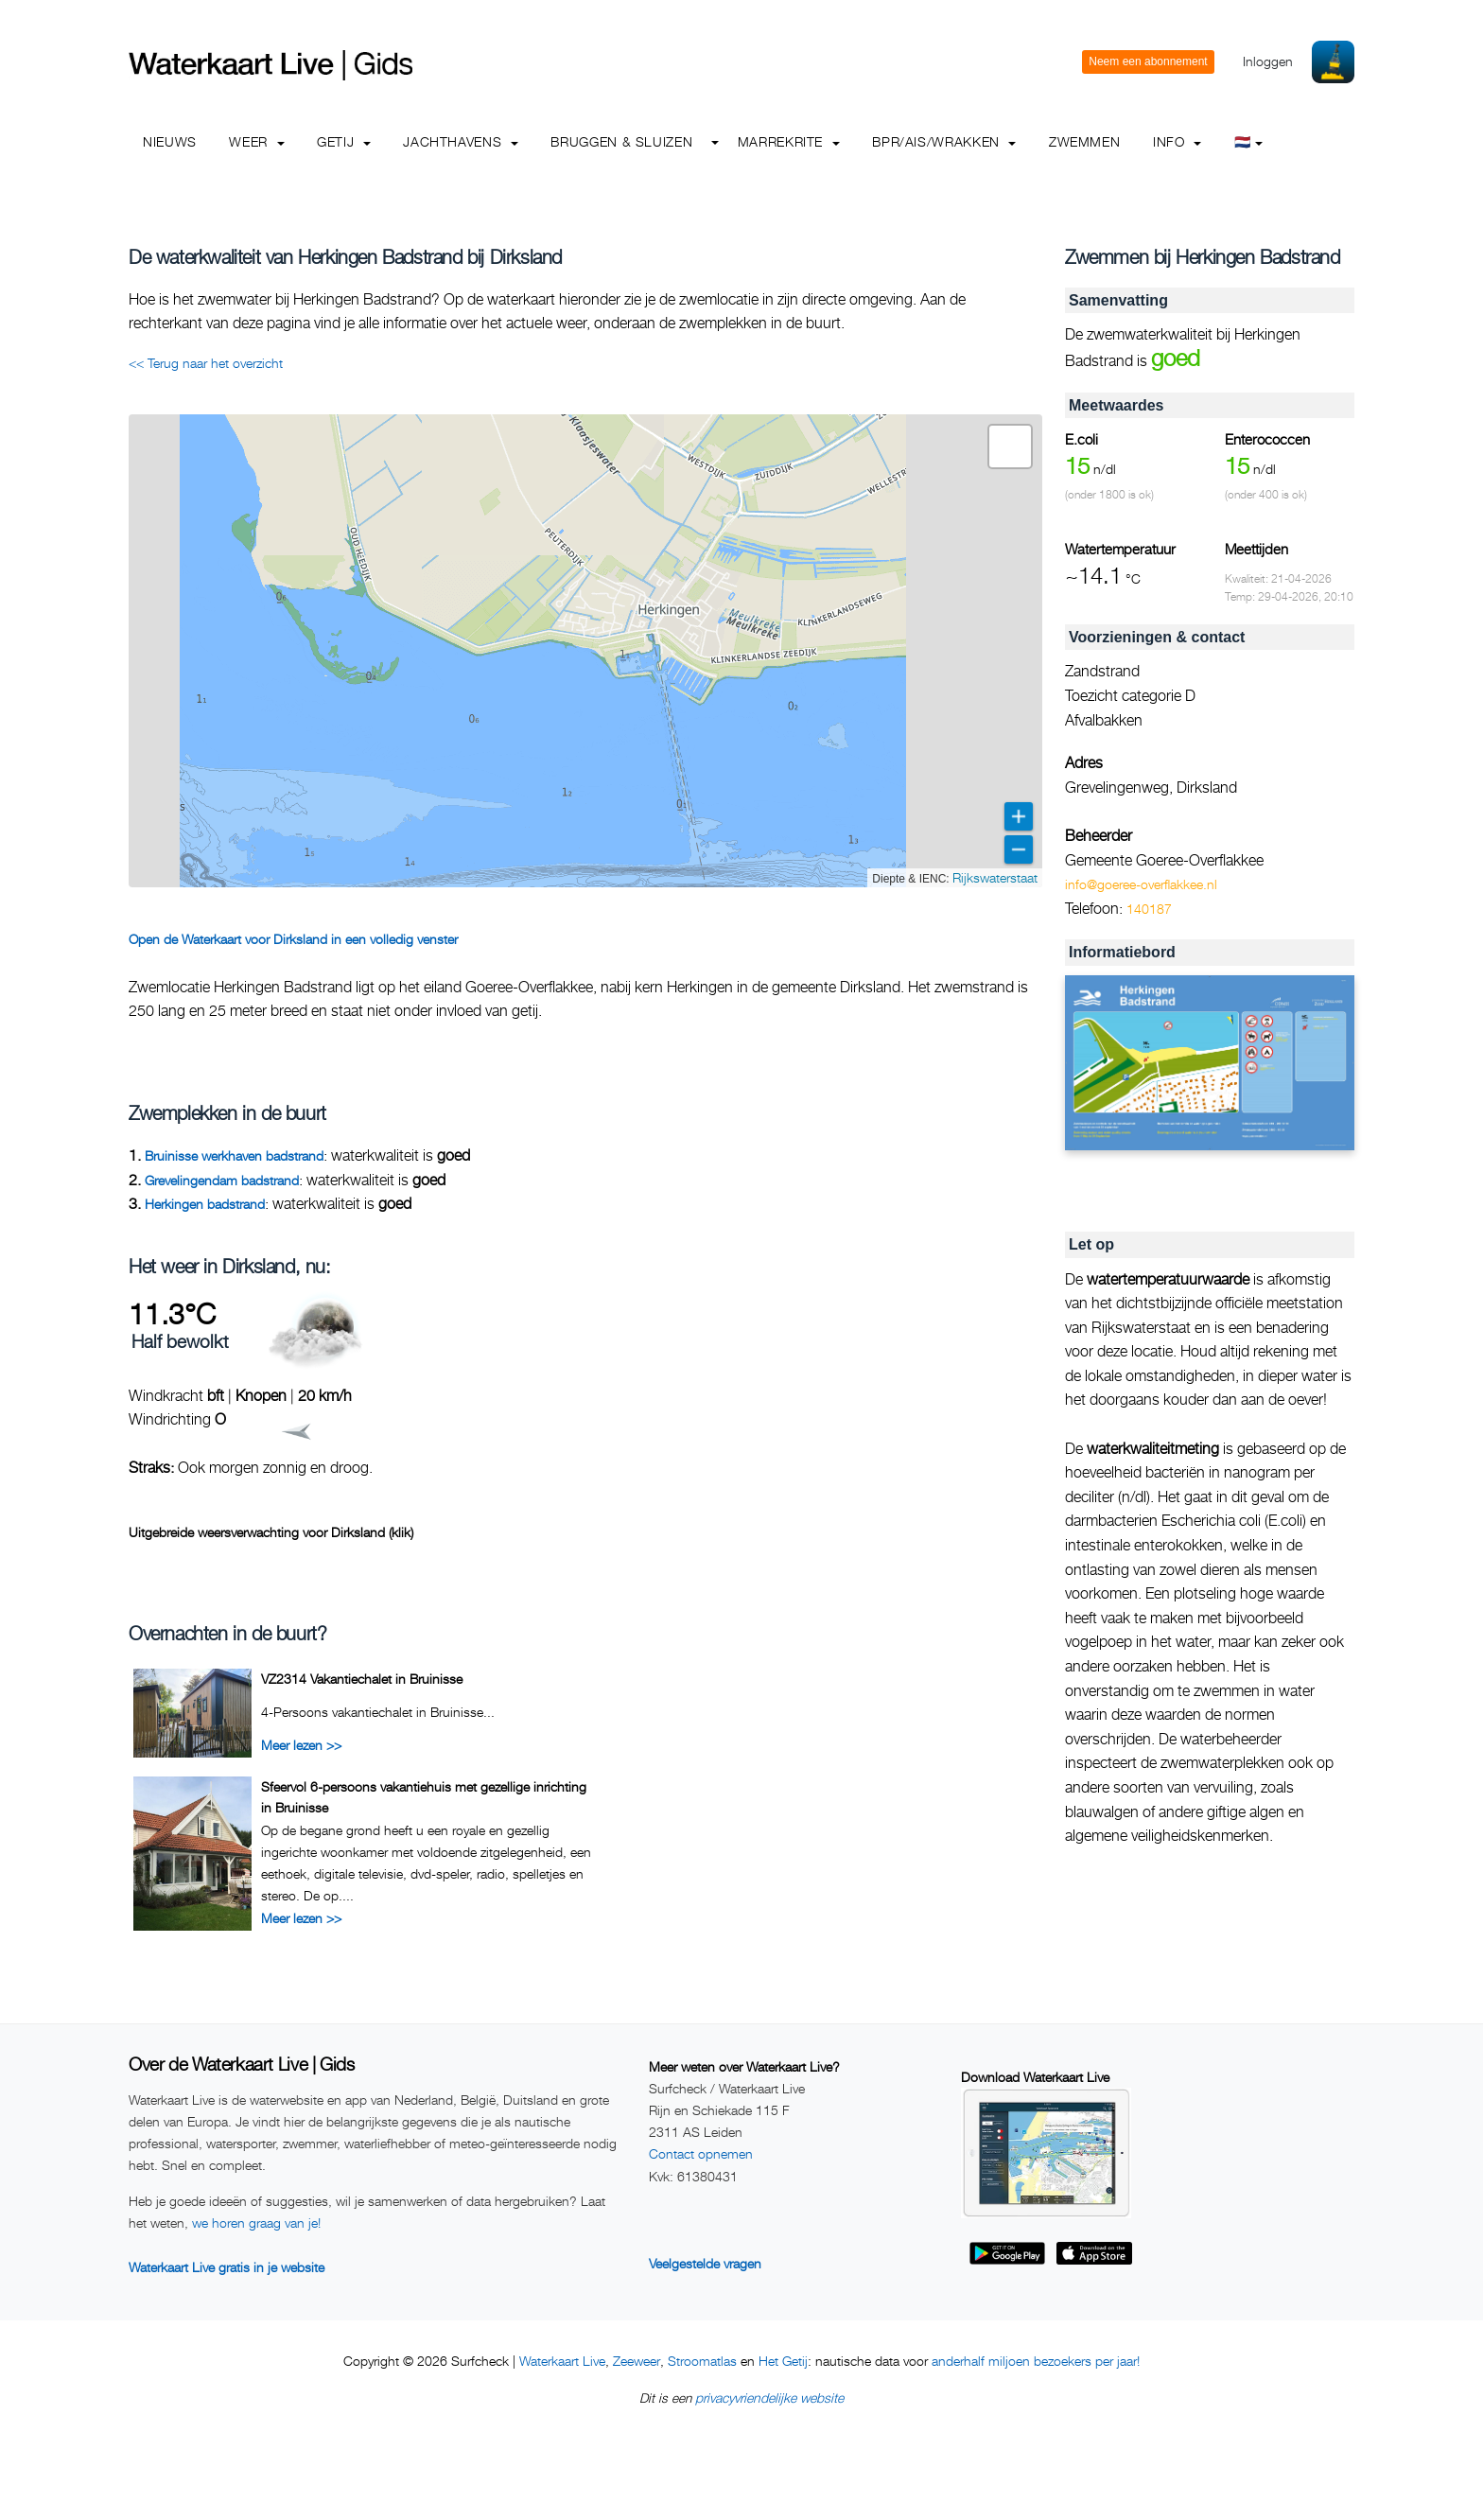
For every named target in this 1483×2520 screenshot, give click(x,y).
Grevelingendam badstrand (222, 1180)
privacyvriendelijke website (769, 2397)
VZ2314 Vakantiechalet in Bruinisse (361, 1679)
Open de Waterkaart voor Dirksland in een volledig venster (293, 939)
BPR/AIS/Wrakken (944, 141)
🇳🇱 (1249, 141)
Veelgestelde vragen (705, 2263)
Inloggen (1268, 61)
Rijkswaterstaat (995, 877)
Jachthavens (460, 141)
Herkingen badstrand (205, 1204)
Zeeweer (636, 2361)
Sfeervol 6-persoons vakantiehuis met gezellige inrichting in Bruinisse (423, 1796)
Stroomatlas (702, 2361)
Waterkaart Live (562, 2361)
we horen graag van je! (256, 2222)
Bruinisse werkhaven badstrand (234, 1155)
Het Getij (783, 2361)
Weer (256, 141)
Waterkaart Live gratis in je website (226, 2267)
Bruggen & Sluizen (621, 141)
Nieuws (170, 141)
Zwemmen (1084, 141)
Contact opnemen (701, 2153)
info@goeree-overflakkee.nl (1141, 884)
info (1177, 141)
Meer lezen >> (301, 1745)
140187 (1149, 909)
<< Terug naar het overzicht (206, 363)
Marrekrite (789, 141)
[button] (1010, 446)
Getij (344, 141)
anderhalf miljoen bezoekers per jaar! (1036, 2361)
